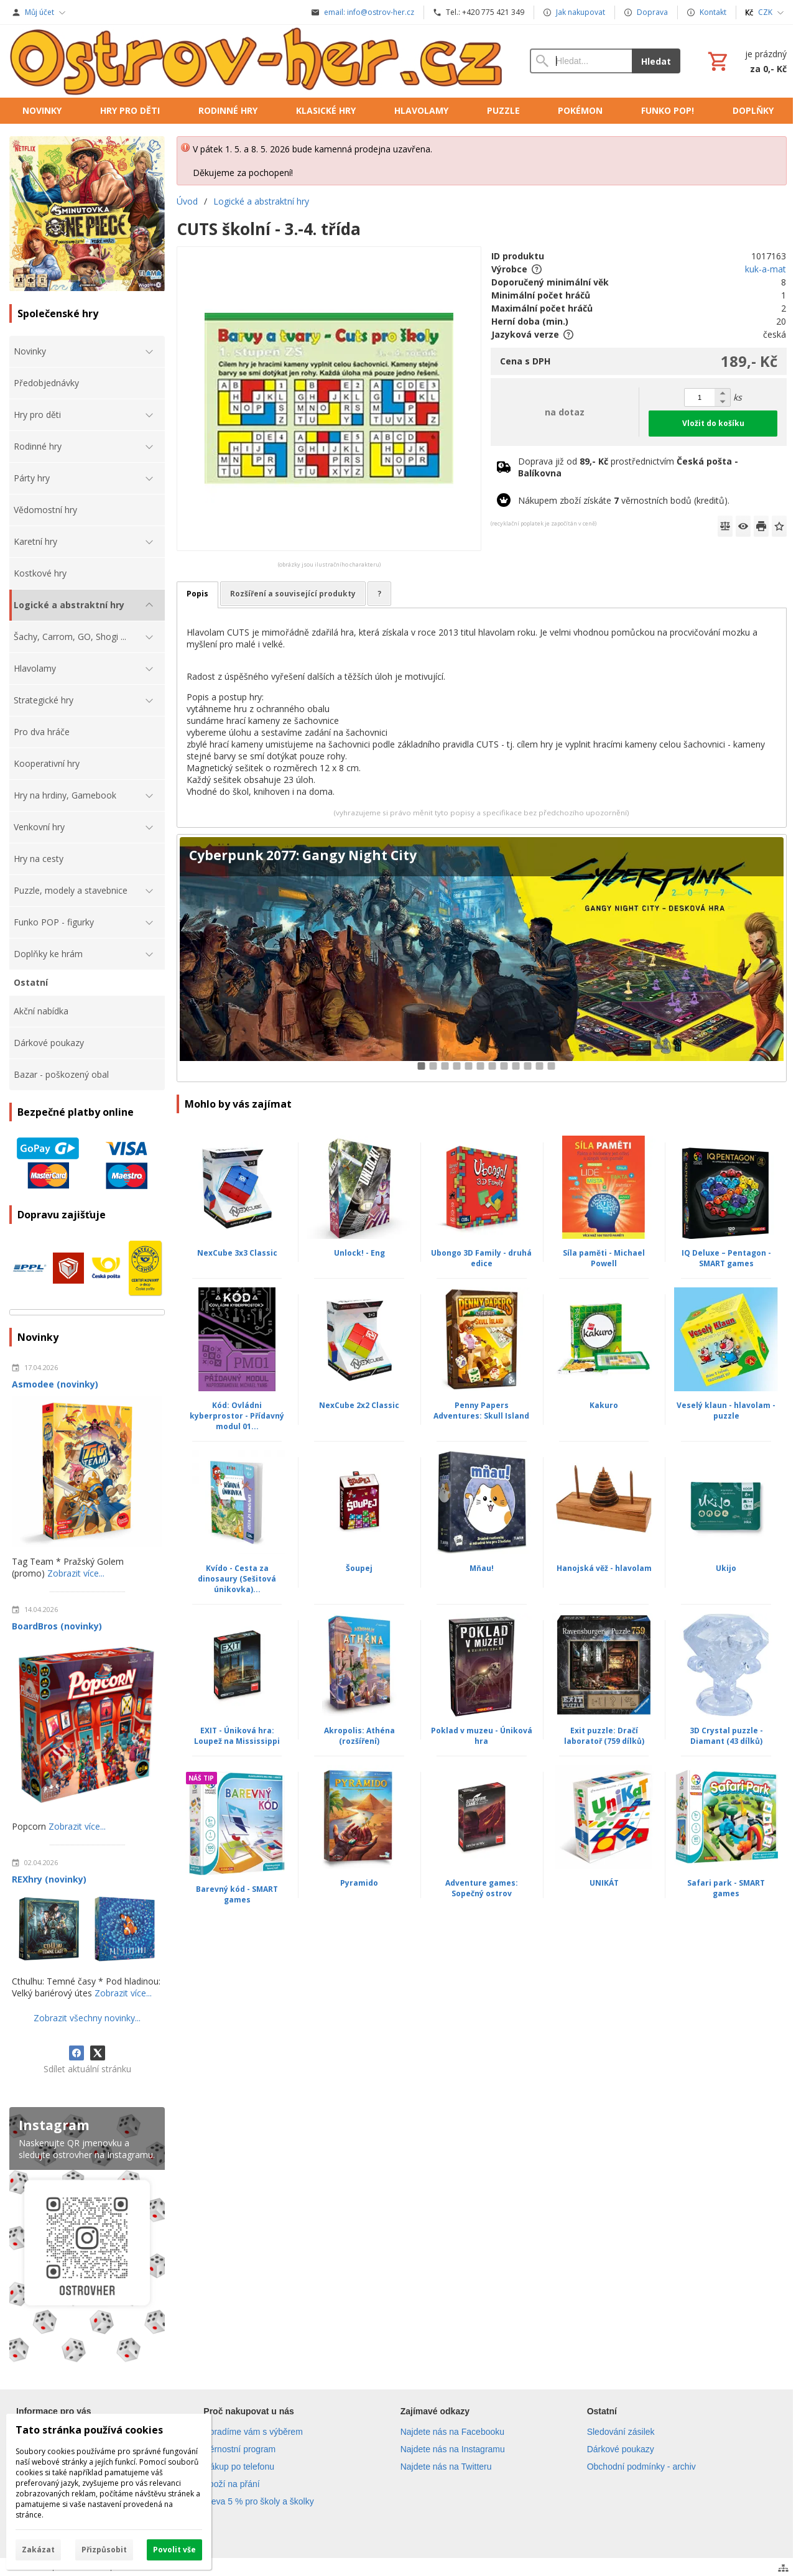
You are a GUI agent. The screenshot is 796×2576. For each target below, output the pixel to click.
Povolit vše (174, 2549)
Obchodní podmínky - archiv (641, 2467)
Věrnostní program (239, 2449)
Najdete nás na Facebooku (452, 2432)
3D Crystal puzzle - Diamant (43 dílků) (726, 1735)
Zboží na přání (231, 2484)
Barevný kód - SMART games (237, 1894)
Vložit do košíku (713, 423)
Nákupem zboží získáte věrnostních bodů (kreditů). (623, 500)
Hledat (656, 61)
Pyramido (359, 1883)
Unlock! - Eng (359, 1253)
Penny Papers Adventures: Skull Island (481, 1410)
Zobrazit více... (75, 1573)
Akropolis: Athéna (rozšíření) (359, 1735)
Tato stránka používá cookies (89, 2430)
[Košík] (746, 61)
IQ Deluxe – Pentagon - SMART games (726, 1258)
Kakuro (604, 1405)
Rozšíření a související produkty (293, 593)
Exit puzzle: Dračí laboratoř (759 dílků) (604, 1735)
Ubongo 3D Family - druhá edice (481, 1258)
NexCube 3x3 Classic (237, 1253)
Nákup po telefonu (238, 2467)
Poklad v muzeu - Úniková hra (481, 1735)
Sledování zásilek (621, 2432)
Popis (197, 593)
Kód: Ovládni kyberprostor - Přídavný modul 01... (237, 1416)
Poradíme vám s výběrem (253, 2432)
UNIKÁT (604, 1883)
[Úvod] (257, 61)
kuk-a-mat (765, 269)
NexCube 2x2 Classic (359, 1405)
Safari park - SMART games (726, 1888)
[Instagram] (87, 2237)
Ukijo (726, 1568)
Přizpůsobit (104, 2549)
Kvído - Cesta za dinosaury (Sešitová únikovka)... (237, 1579)
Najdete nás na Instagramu (452, 2449)
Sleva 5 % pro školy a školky (258, 2501)
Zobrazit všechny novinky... (87, 2018)
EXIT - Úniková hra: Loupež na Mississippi (237, 1735)
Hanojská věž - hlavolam (604, 1568)
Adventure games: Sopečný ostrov (481, 1888)
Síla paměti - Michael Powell (604, 1258)
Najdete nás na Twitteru (446, 2467)
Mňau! (482, 1568)
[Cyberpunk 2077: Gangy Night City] (482, 958)
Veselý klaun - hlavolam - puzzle (726, 1410)
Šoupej (359, 1568)
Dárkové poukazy (620, 2449)
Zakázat (38, 2549)
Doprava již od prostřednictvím (628, 467)
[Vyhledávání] (581, 61)
